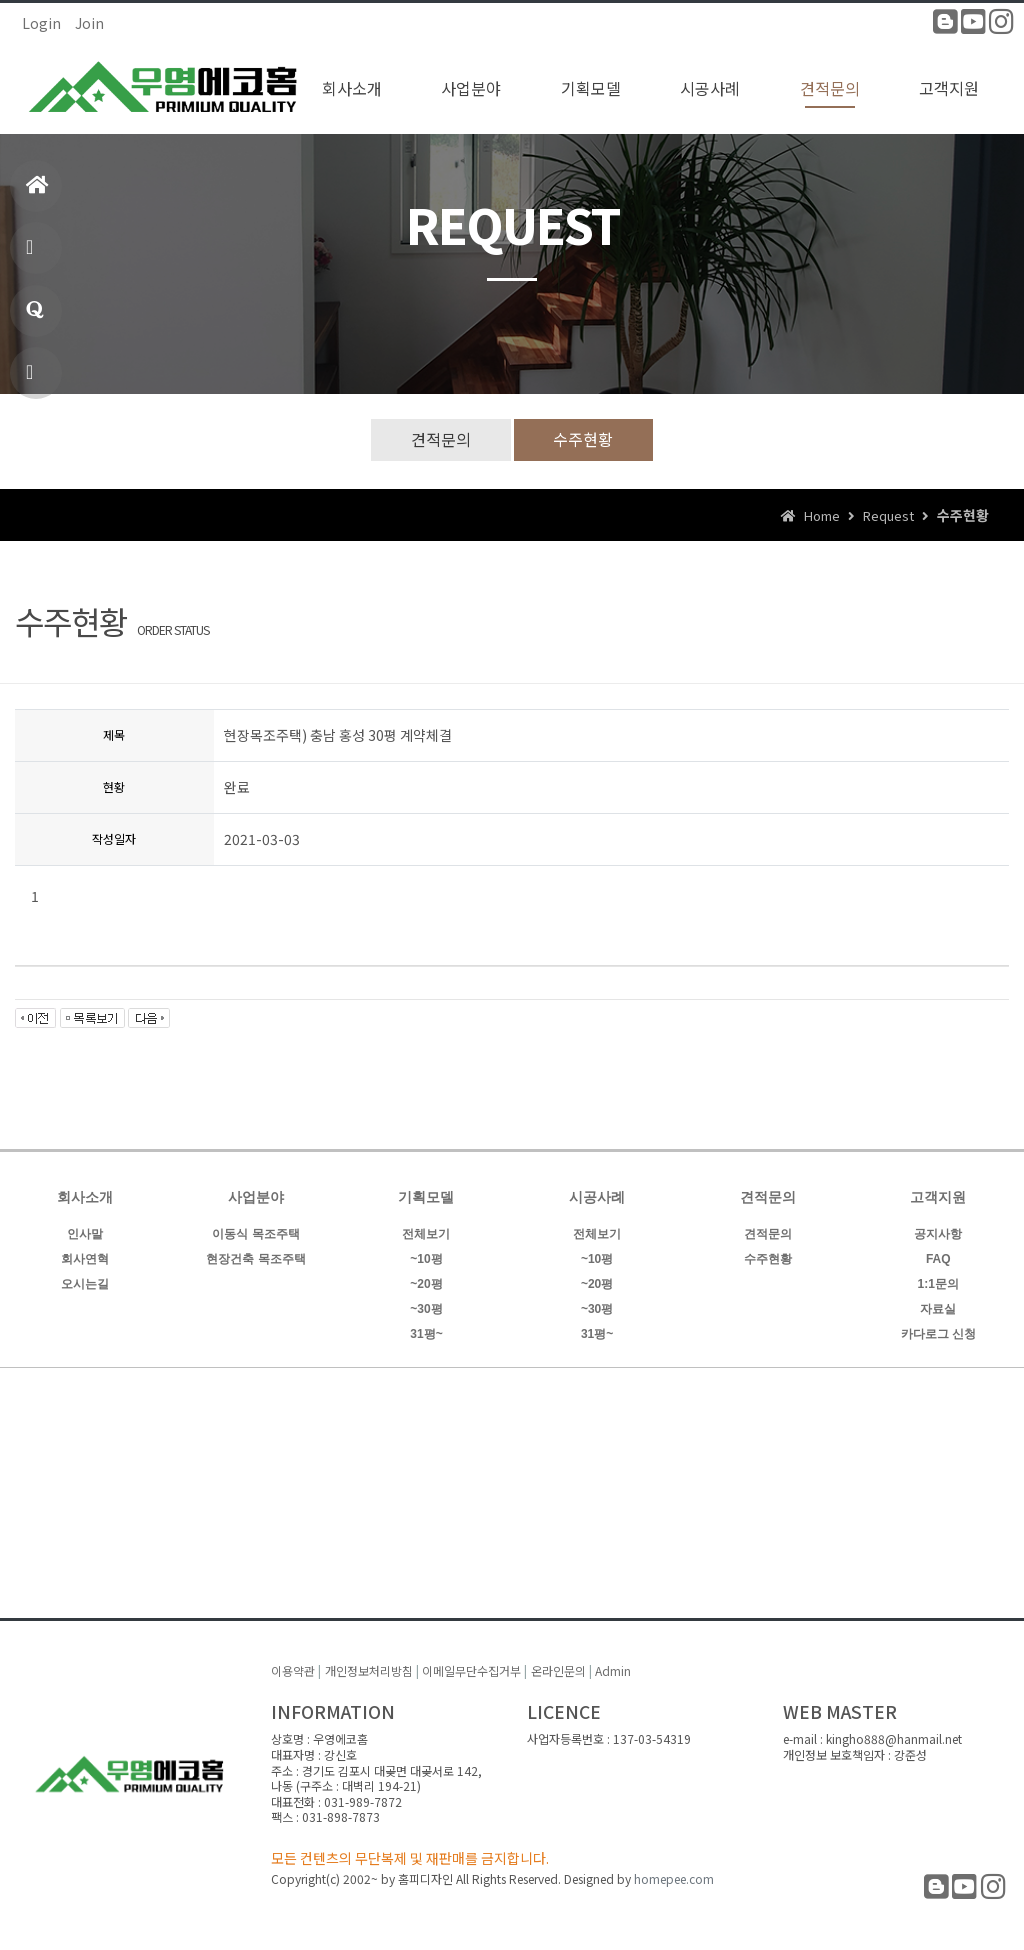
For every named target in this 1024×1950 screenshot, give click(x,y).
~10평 (426, 1259)
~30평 (426, 1309)
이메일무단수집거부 (471, 1671)
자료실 (938, 1309)
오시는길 (85, 1284)
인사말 (85, 1234)
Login (41, 23)
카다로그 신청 (938, 1334)
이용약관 (293, 1671)
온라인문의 (558, 1671)
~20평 (426, 1284)
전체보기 (426, 1234)
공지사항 (938, 1234)
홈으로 (37, 193)
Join (89, 23)
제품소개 (32, 255)
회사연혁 (85, 1259)
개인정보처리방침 (369, 1671)
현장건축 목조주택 (255, 1259)
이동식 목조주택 (255, 1234)
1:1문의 (35, 318)
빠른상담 (32, 380)
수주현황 (584, 439)
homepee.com (674, 1878)
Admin (613, 1671)
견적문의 (441, 439)
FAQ (938, 1259)
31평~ (426, 1334)
